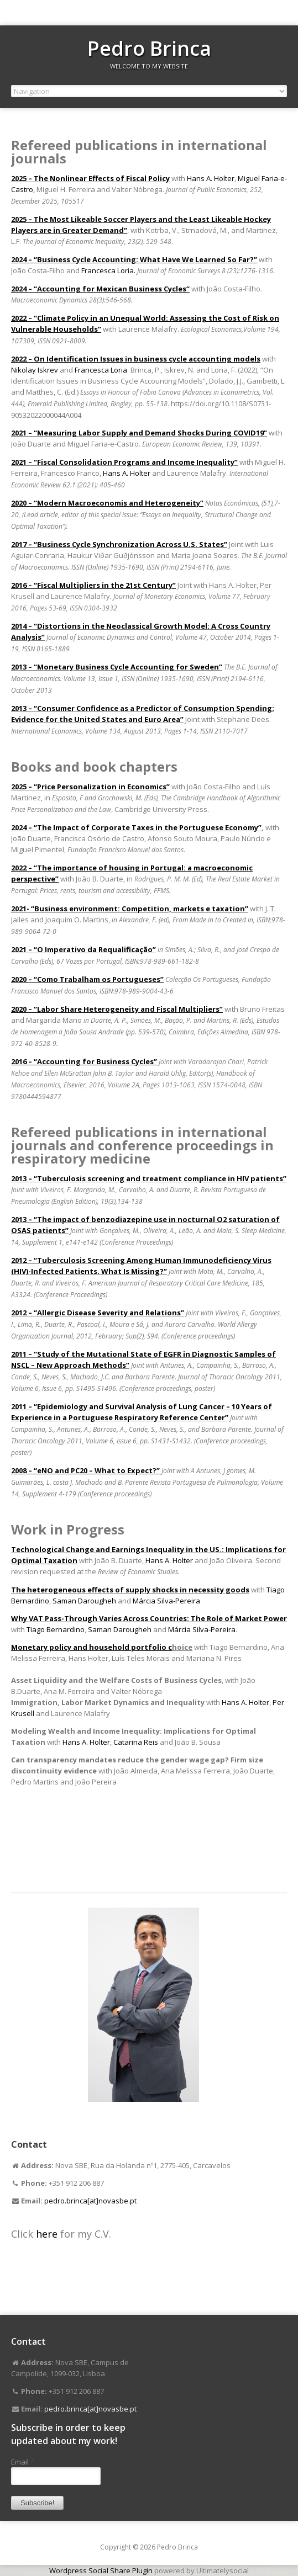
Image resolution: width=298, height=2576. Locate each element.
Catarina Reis (135, 1742)
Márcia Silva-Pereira (166, 1601)
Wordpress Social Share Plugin (101, 2570)
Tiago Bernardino (56, 1629)
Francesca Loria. (108, 270)
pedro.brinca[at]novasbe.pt (90, 2201)
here (48, 2233)
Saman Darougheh (84, 1601)
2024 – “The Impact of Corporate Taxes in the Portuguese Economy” (136, 827)
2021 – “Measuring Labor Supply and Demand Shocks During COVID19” (139, 433)
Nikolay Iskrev (34, 370)
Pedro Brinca (149, 48)
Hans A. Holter (210, 178)
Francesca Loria (101, 370)
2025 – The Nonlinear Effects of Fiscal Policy (90, 178)
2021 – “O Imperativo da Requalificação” (83, 949)
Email (22, 2462)
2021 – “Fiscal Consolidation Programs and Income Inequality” (124, 462)
